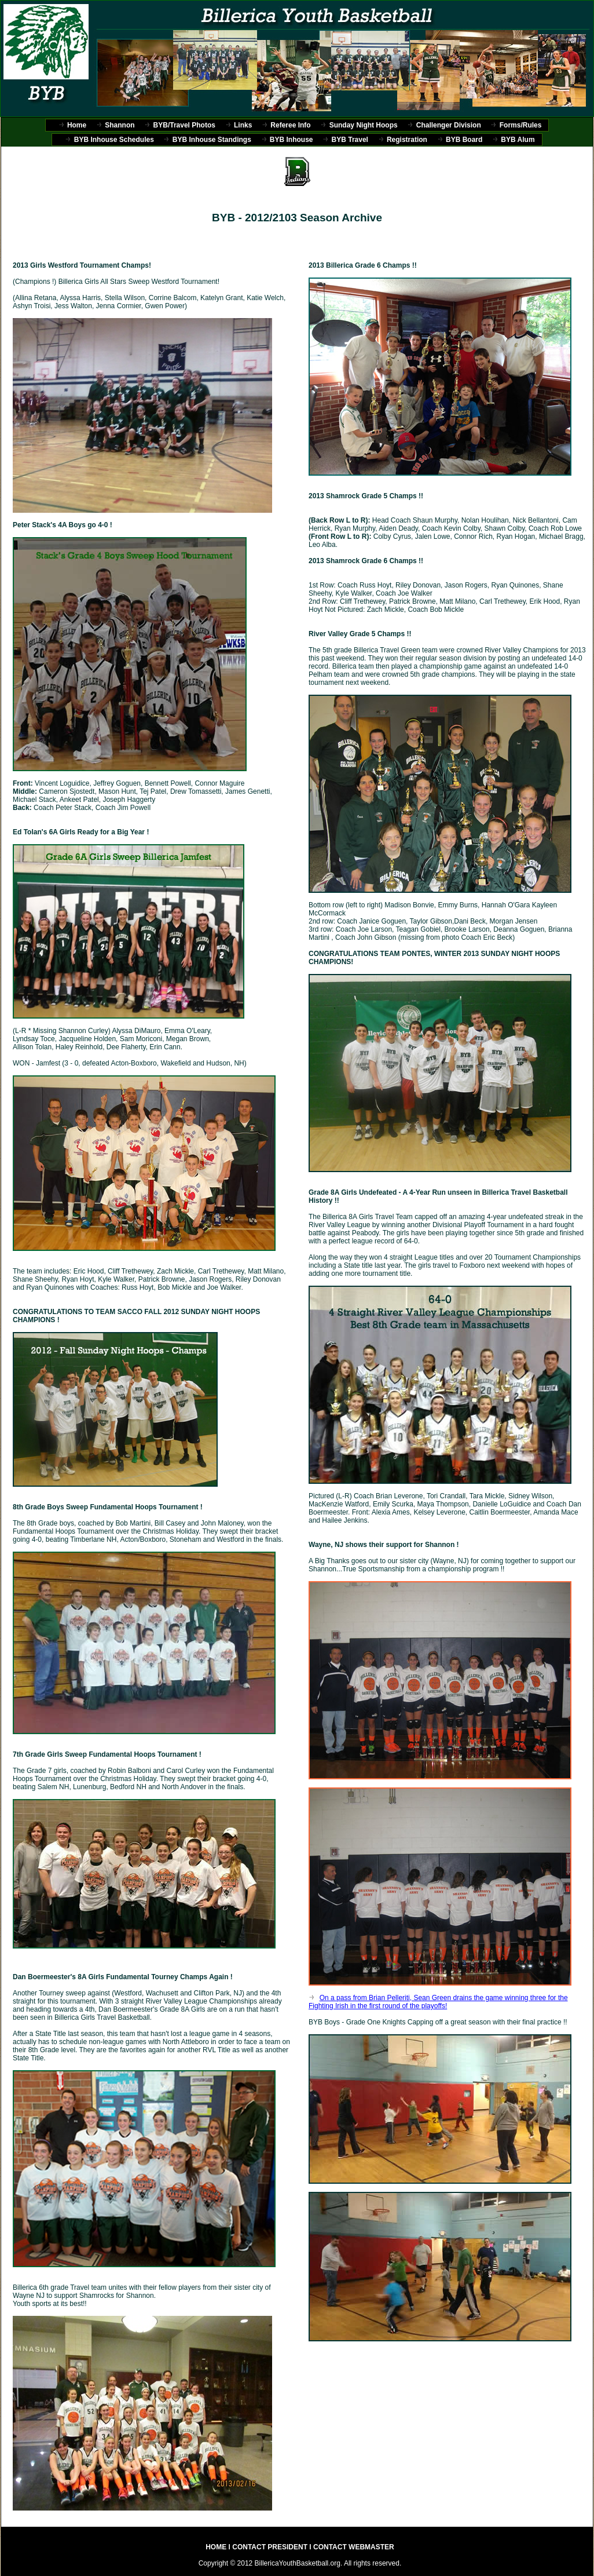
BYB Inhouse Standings (212, 140)
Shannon (119, 125)
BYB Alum (517, 140)
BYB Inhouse (291, 140)
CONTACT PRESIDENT (269, 2547)
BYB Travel (350, 140)
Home (76, 125)
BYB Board (464, 140)
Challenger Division (448, 125)
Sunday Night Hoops (363, 125)
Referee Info (290, 125)
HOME (217, 2547)
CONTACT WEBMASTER (353, 2547)
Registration (407, 140)
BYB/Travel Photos (184, 125)
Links (243, 125)
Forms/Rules (521, 125)
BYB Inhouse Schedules (114, 140)
